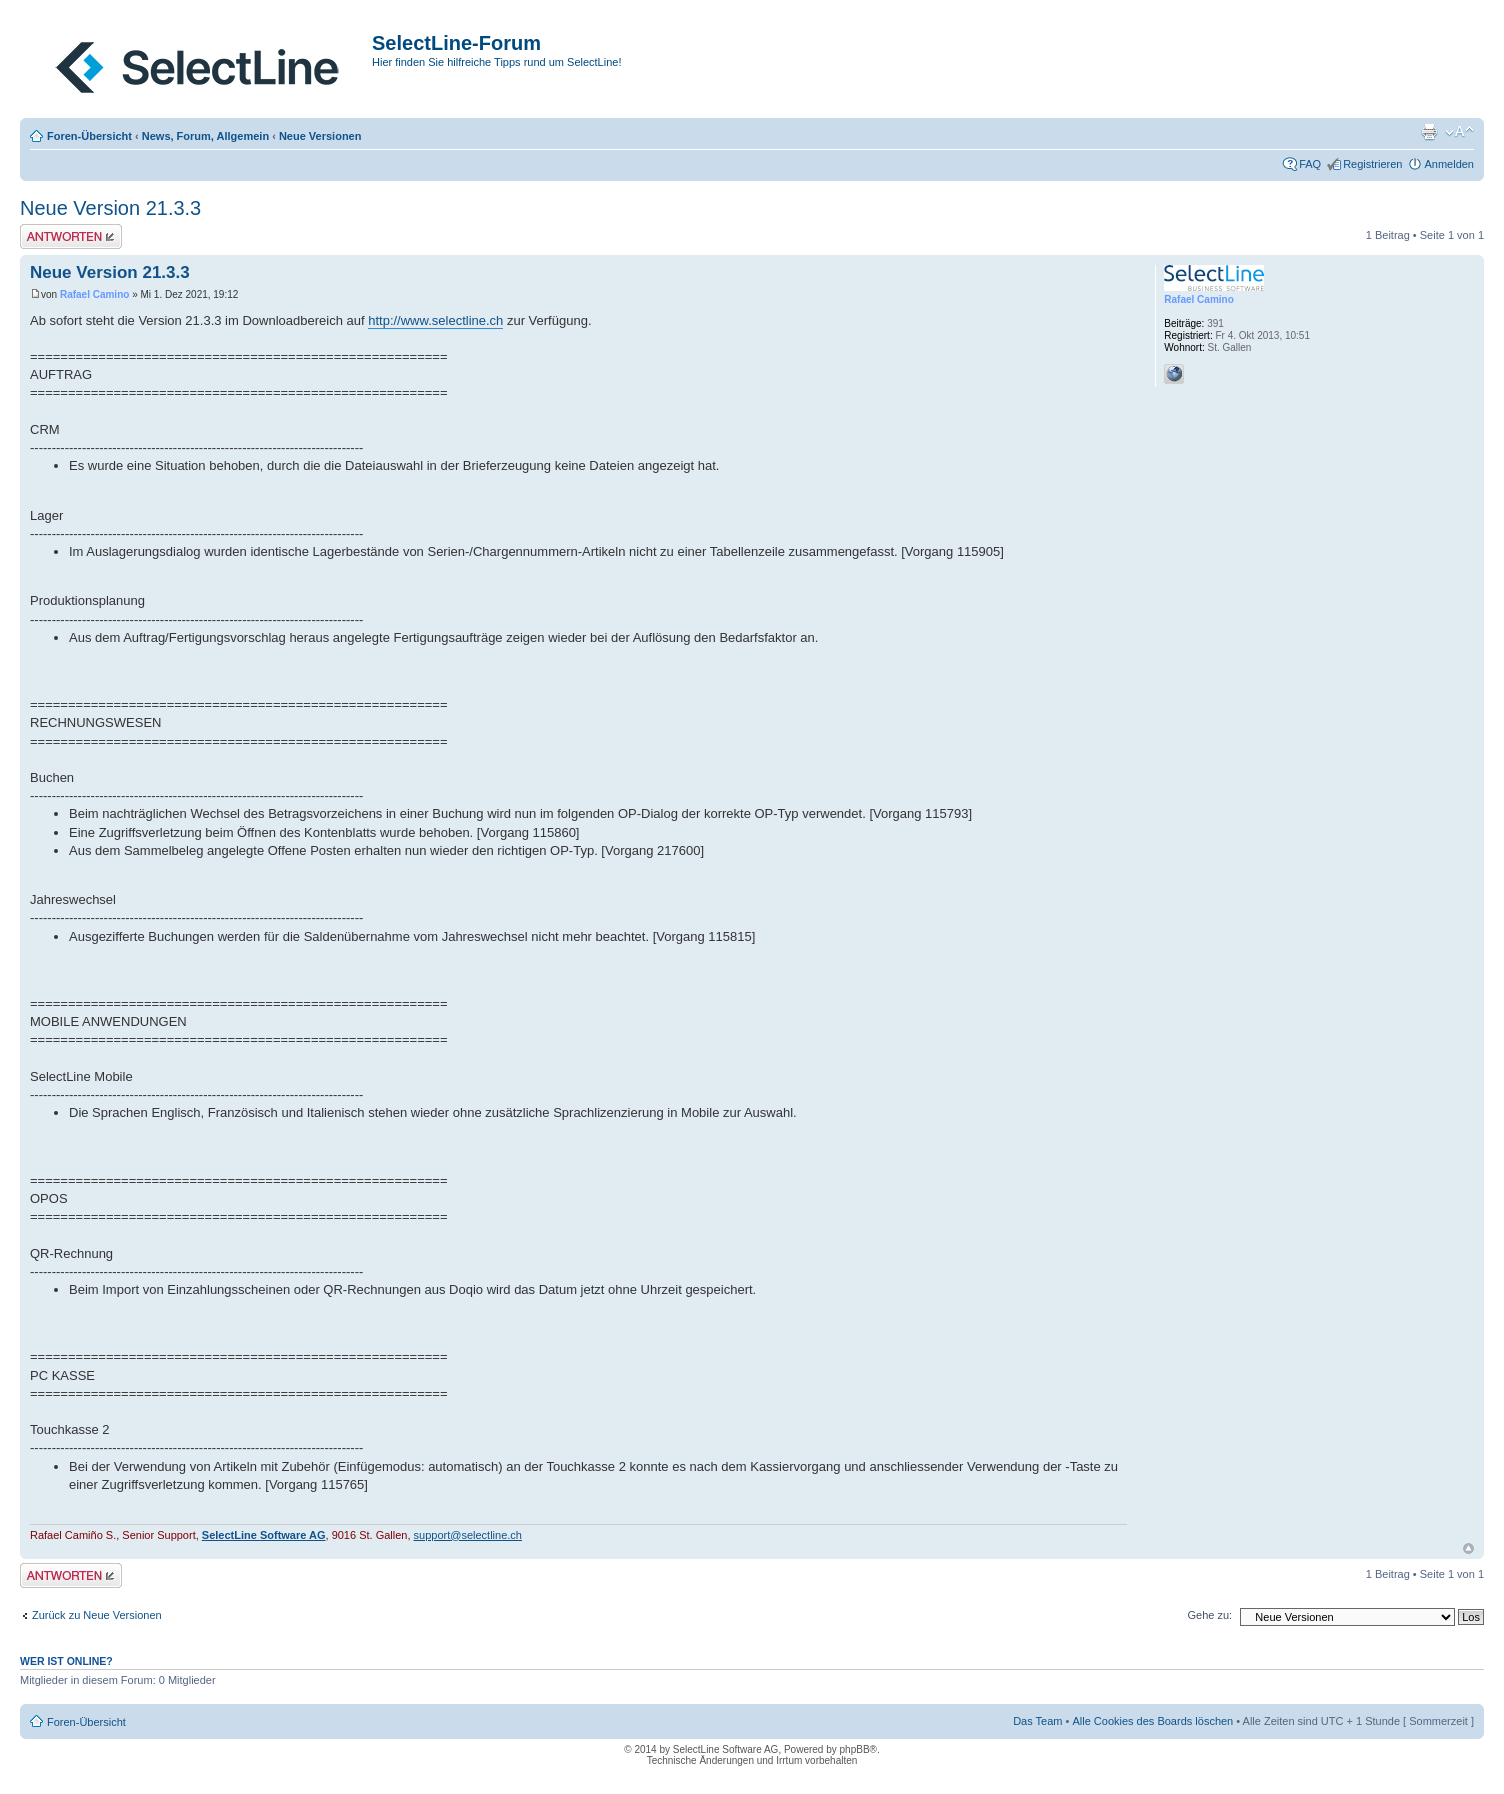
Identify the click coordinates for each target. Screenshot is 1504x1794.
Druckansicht (1429, 132)
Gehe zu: (1209, 1615)
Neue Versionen (320, 136)
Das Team (1037, 1721)
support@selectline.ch (468, 1535)
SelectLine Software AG (264, 1535)
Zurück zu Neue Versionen (97, 1615)
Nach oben (1468, 1548)
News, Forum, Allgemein (205, 136)
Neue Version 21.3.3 (110, 208)
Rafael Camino (94, 294)
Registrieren (1372, 164)
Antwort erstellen (71, 236)
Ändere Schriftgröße (1459, 132)
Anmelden (1449, 164)
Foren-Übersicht (89, 136)
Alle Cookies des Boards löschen (1152, 1721)
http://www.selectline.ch (435, 320)
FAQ (1310, 164)
